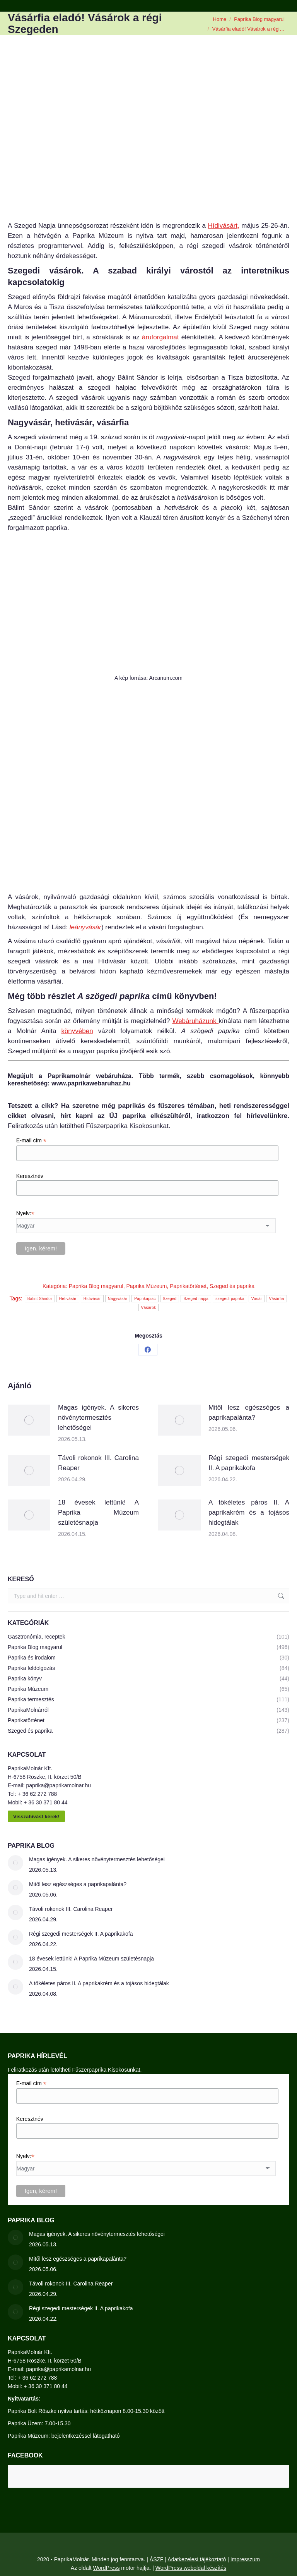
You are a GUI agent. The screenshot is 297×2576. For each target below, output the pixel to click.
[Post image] (29, 1420)
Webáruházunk (195, 1021)
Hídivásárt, (223, 225)
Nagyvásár (118, 1299)
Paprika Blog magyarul (96, 1286)
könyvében (77, 1031)
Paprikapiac (145, 1299)
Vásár (256, 1299)
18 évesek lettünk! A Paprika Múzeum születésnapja (98, 1512)
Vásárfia (276, 1299)
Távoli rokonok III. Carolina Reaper (98, 1463)
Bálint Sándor (39, 1299)
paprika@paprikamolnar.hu (58, 1785)
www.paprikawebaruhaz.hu (91, 1083)
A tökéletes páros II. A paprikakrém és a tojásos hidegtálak (248, 1512)
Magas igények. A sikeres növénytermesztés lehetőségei (98, 1417)
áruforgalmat (160, 337)
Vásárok (148, 1307)
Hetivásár (68, 1299)
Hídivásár (92, 1299)
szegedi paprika (229, 1299)
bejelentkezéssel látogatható (85, 2436)
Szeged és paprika (232, 1286)
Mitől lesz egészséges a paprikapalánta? (248, 1412)
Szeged (170, 1299)
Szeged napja (195, 1299)
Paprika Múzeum (146, 1286)
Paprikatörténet (188, 1286)
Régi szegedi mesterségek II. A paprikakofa (248, 1463)
